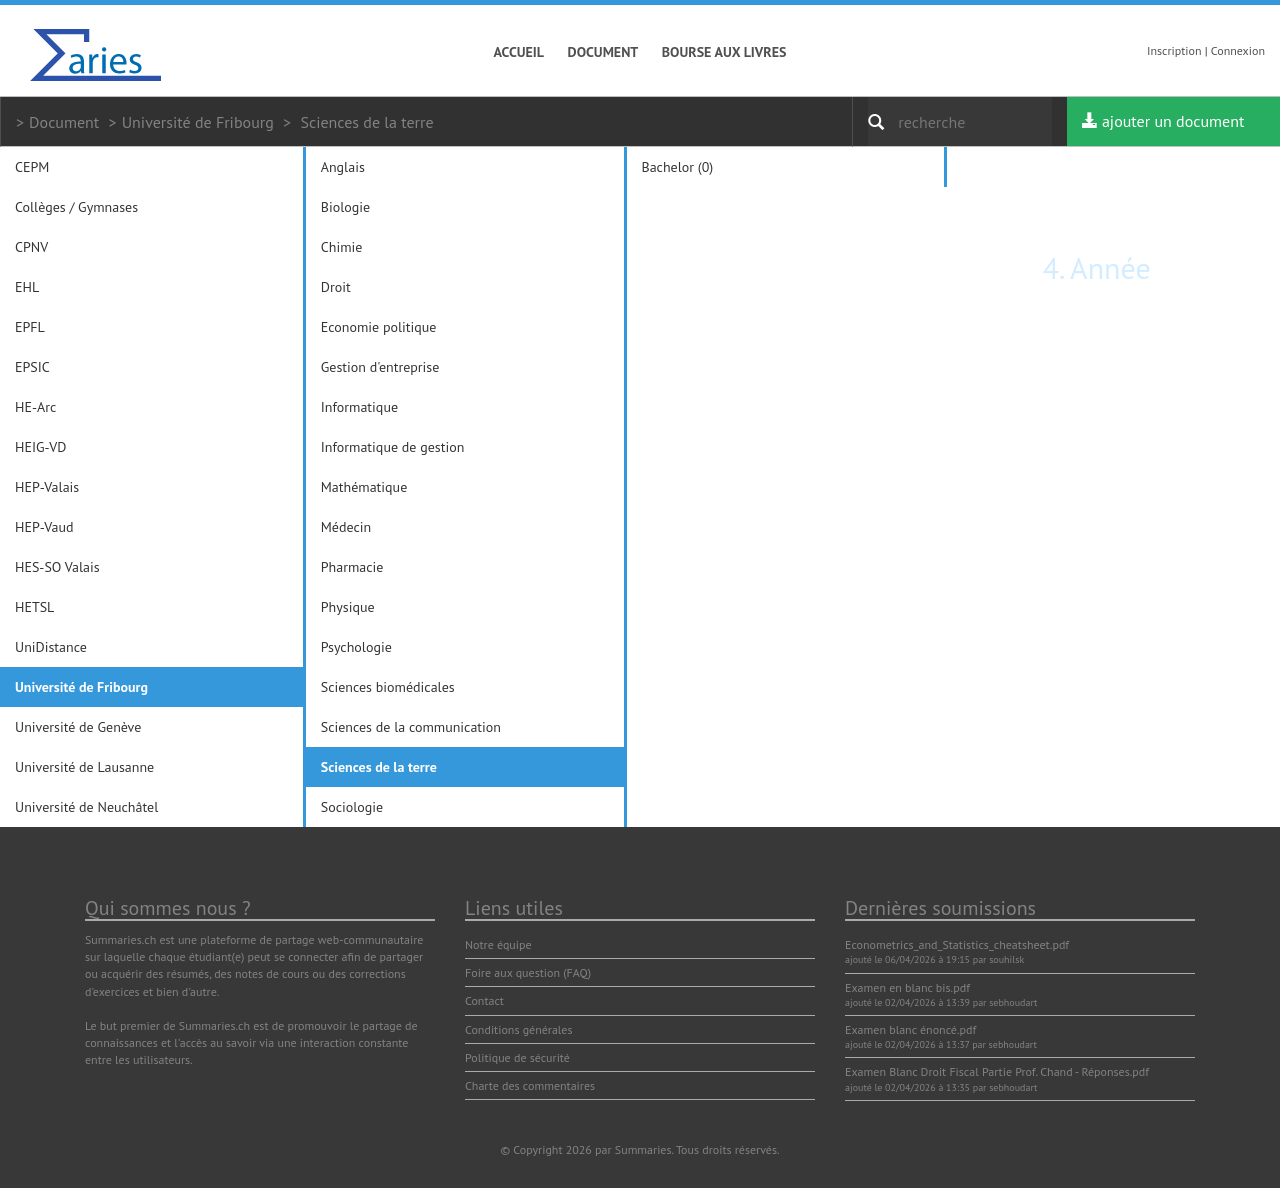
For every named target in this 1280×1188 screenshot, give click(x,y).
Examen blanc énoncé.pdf (910, 1029)
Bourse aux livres (724, 52)
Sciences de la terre (366, 122)
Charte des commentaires (530, 1085)
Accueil (519, 52)
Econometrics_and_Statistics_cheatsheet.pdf (957, 944)
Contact (484, 1000)
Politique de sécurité (517, 1057)
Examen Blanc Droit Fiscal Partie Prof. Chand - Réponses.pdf (997, 1071)
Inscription (1174, 50)
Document (603, 52)
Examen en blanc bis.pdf (907, 987)
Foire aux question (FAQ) (528, 972)
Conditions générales (519, 1029)
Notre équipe (498, 944)
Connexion (1238, 50)
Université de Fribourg (198, 122)
